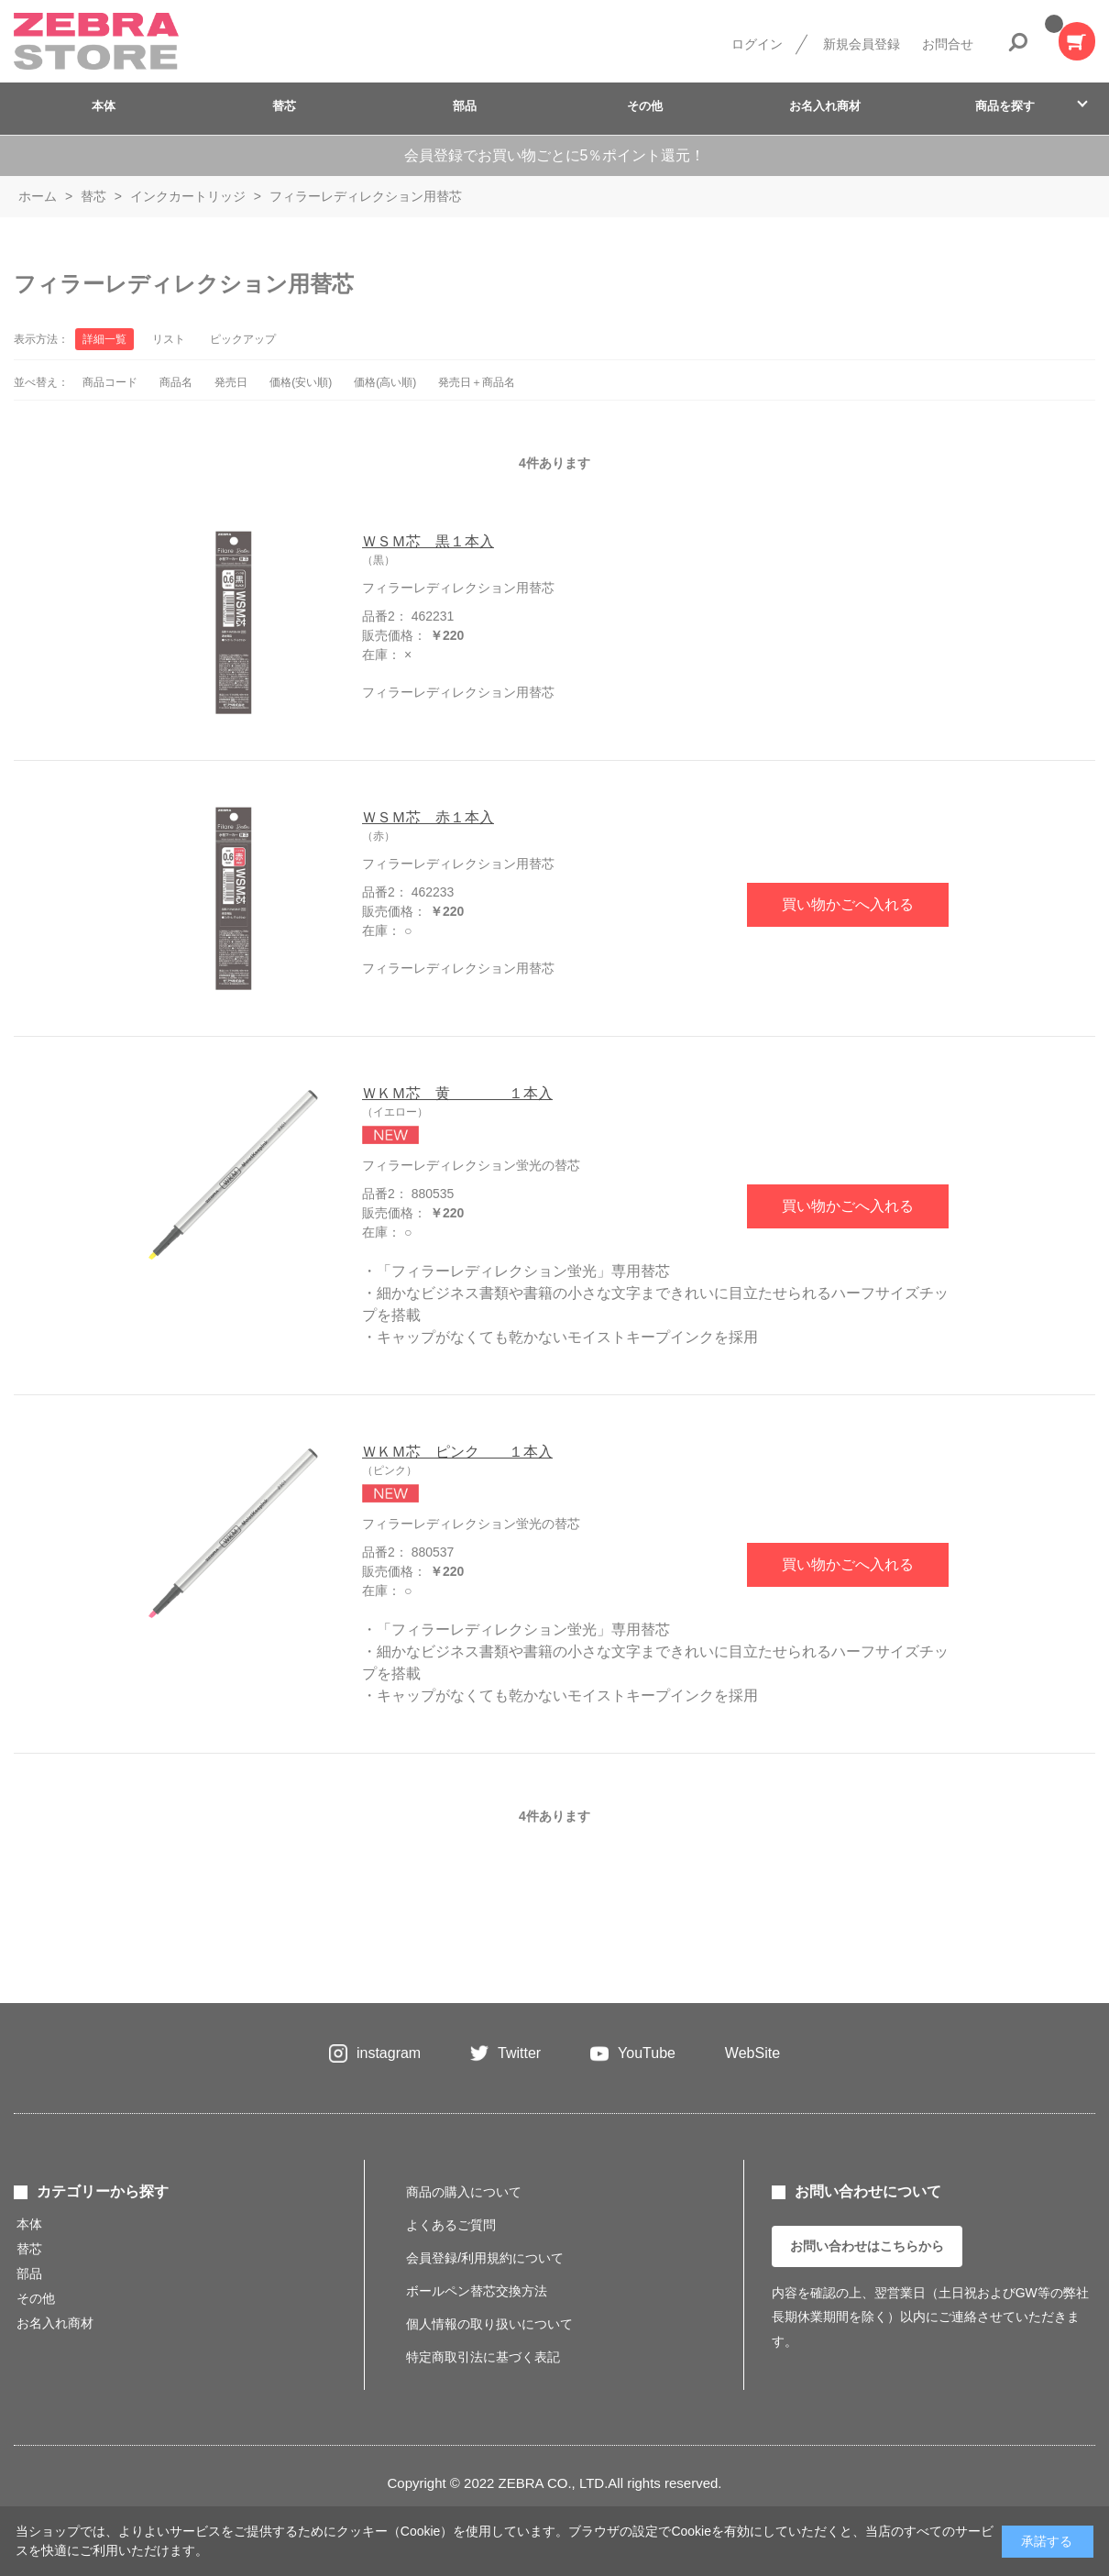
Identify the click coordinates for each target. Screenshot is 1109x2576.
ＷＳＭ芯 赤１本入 (428, 817)
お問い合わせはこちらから (867, 2246)
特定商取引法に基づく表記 (483, 2357)
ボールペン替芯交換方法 (476, 2291)
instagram (389, 2053)
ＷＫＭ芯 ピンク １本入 (457, 1451)
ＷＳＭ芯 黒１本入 (428, 541)
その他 (645, 106)
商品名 (175, 382)
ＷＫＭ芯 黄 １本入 (457, 1093)
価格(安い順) (300, 382)
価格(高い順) (385, 382)
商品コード (109, 382)
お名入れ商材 (825, 106)
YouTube (646, 2053)
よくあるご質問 (451, 2225)
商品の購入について (464, 2192)
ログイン (757, 44)
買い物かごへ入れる (848, 904)
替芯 (284, 106)
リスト (168, 339)
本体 (103, 106)
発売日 (230, 382)
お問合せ (947, 44)
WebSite (752, 2053)
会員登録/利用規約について (485, 2258)
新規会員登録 (861, 44)
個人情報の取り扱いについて (489, 2324)
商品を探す (1005, 106)
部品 (465, 106)
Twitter (519, 2053)
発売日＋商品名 (476, 382)
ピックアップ (243, 339)
